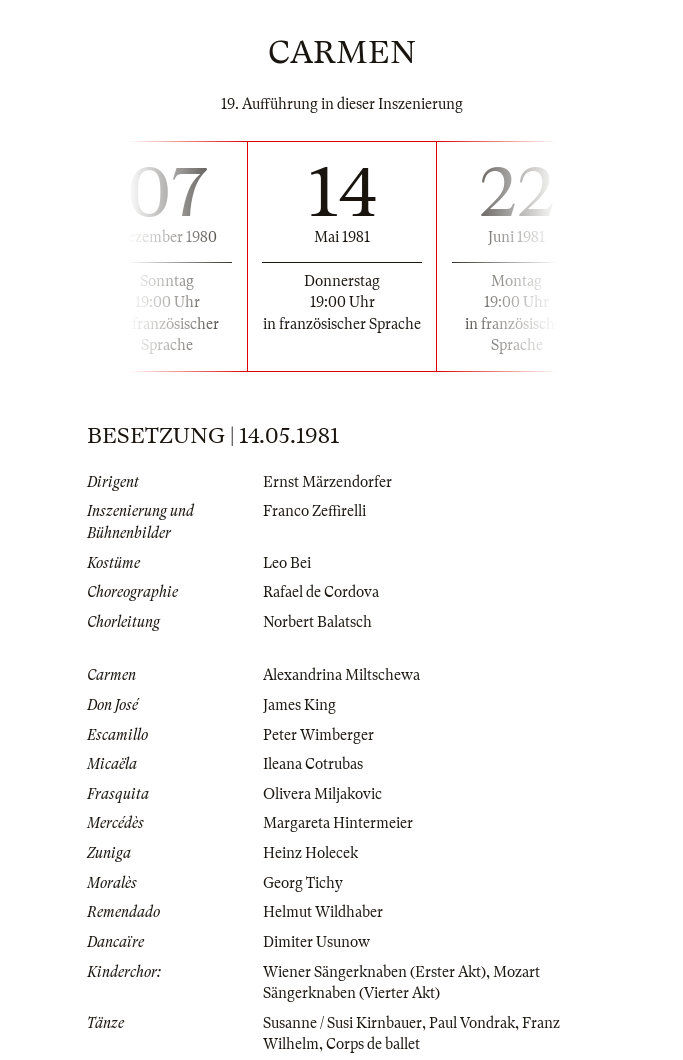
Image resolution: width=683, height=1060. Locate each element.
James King (299, 705)
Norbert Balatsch (317, 622)
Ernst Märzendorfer (327, 482)
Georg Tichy (303, 883)
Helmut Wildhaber (323, 912)
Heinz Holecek (310, 853)
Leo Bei (287, 563)
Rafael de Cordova (321, 592)
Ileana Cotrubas (313, 764)
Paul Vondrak (472, 1023)
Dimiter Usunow (316, 942)
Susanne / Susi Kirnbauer (342, 1023)
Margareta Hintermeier (338, 823)
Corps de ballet (373, 1044)
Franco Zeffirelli (314, 511)
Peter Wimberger (318, 735)
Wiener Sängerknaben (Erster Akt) (374, 972)
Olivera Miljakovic (322, 794)
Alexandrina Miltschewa (341, 675)
